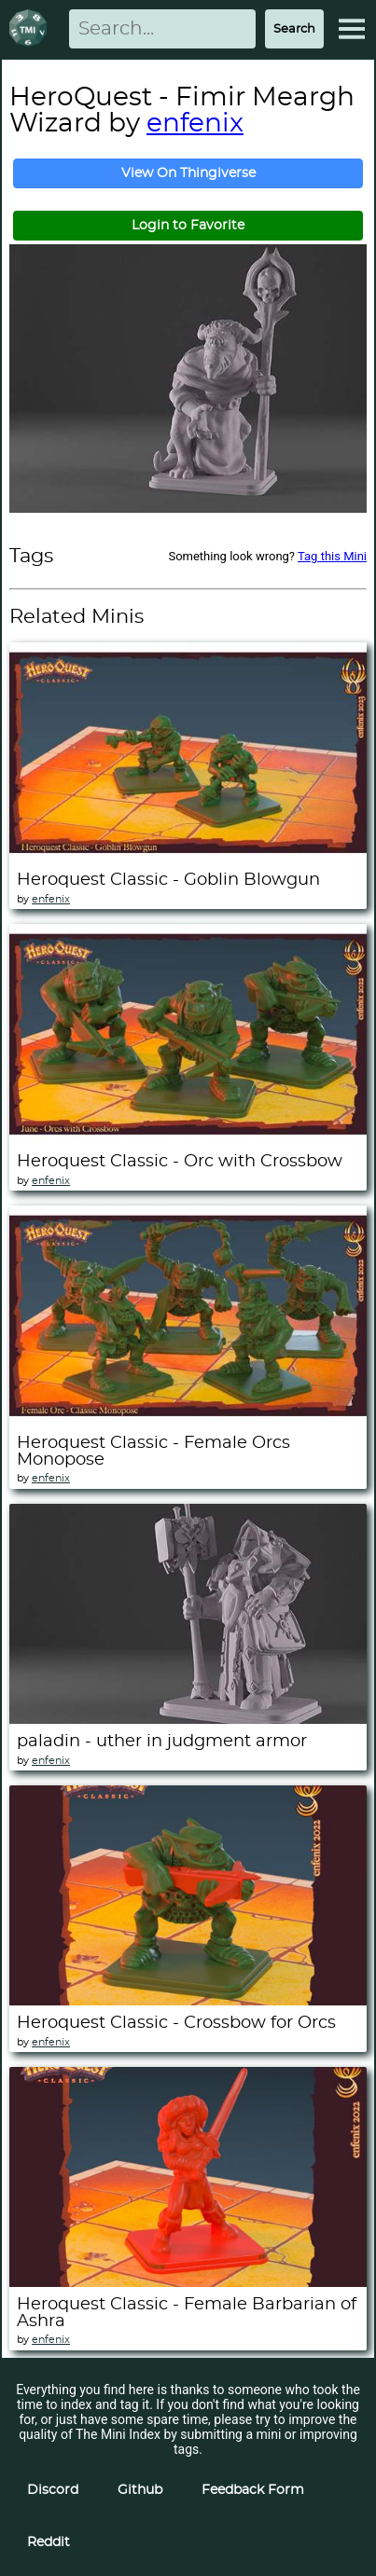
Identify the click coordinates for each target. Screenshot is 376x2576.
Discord (52, 2490)
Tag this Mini (332, 556)
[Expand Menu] (352, 29)
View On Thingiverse (188, 173)
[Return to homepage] (31, 29)
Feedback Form (253, 2490)
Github (140, 2490)
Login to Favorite (188, 225)
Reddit (48, 2542)
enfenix (195, 124)
